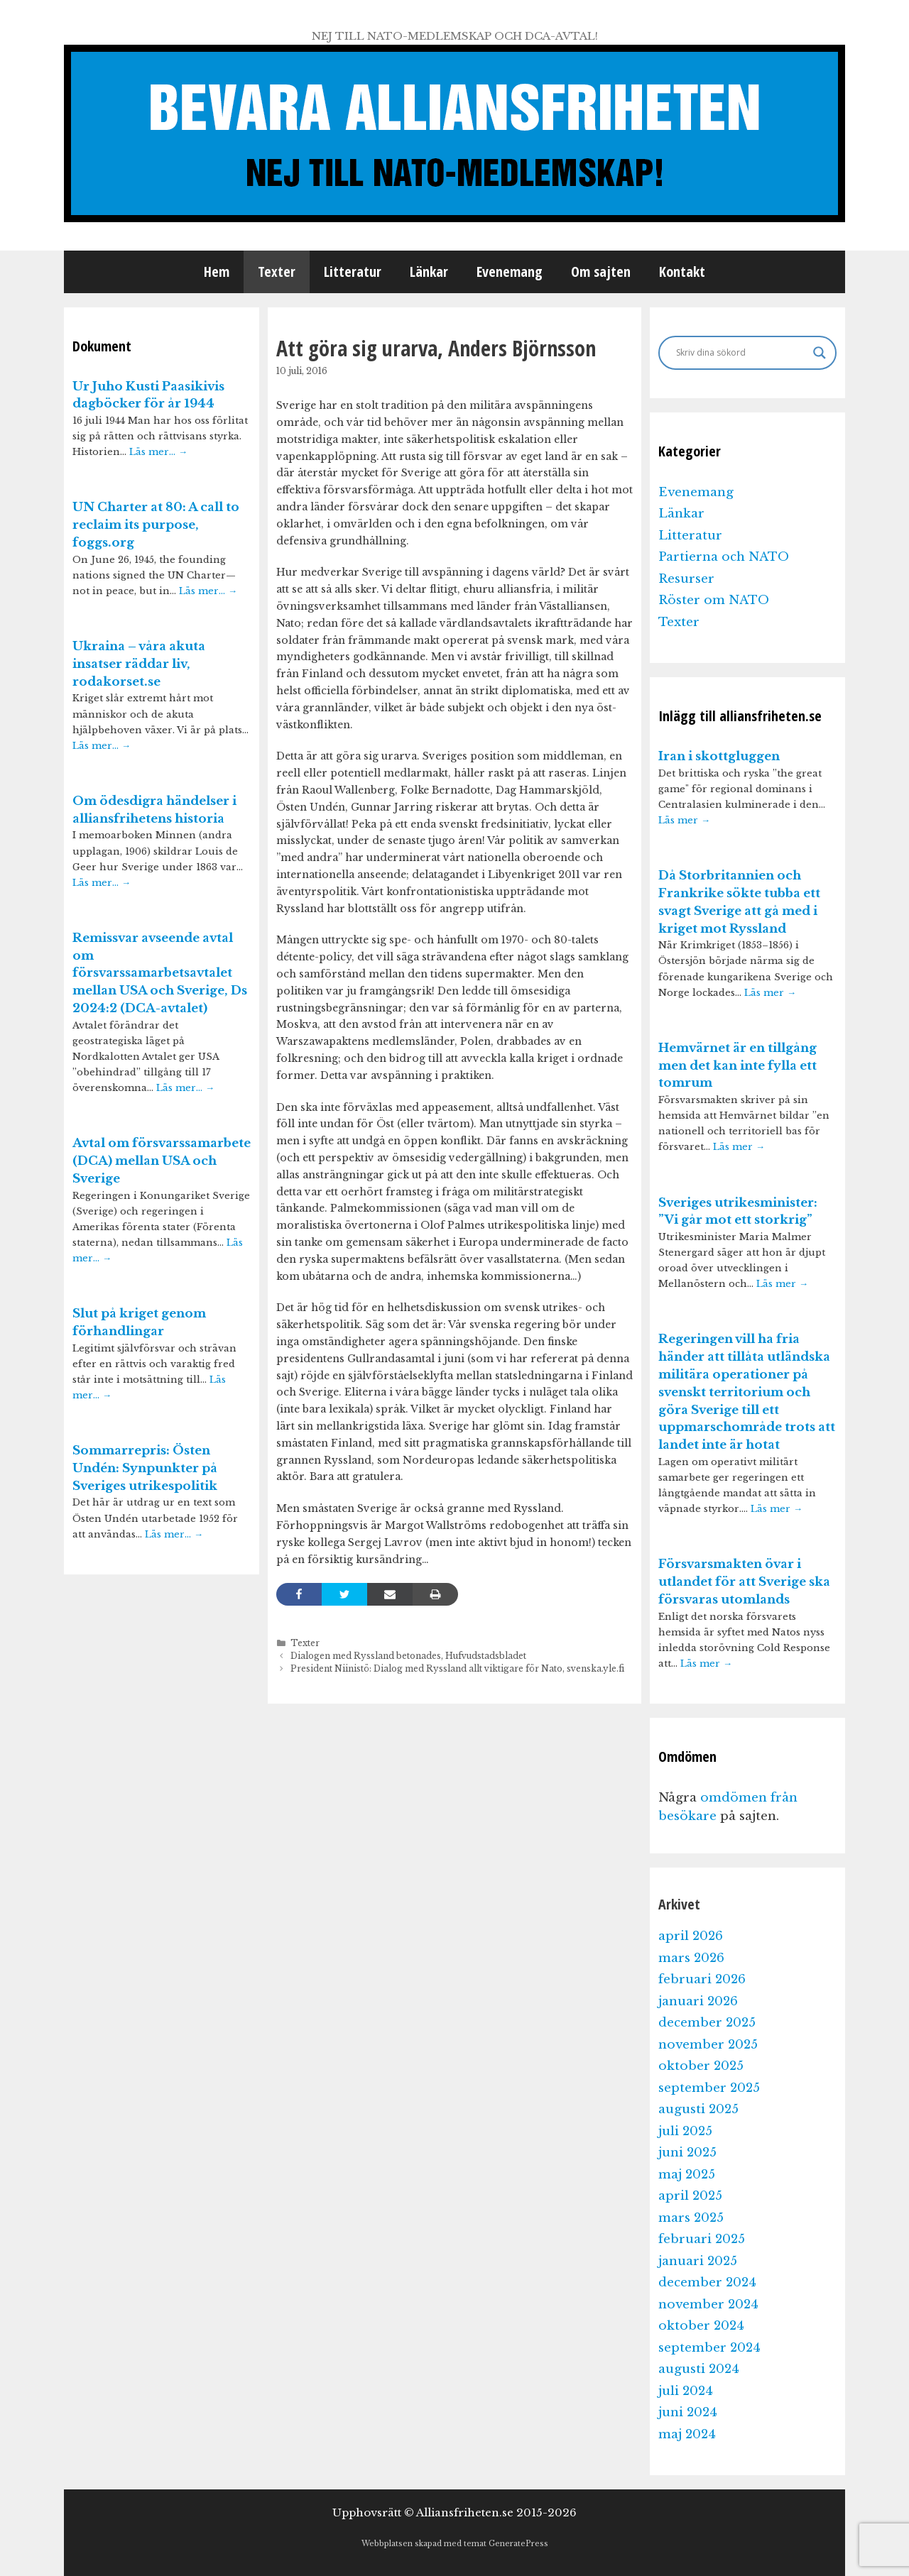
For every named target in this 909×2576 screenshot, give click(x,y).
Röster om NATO (713, 600)
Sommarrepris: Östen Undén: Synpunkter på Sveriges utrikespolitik (144, 1468)
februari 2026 (702, 1979)
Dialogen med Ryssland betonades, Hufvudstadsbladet (408, 1655)
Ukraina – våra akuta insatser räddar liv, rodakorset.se (138, 664)
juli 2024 (685, 2391)
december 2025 (707, 2022)
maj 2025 (686, 2174)
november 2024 (708, 2304)
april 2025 (690, 2195)
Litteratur (352, 271)
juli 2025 (685, 2131)
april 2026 (690, 1936)
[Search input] (741, 353)
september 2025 (709, 2088)
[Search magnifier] (819, 353)
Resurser (686, 578)
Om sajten (601, 271)
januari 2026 (698, 2001)
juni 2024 (687, 2412)
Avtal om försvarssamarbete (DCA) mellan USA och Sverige (161, 1161)
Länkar (429, 271)
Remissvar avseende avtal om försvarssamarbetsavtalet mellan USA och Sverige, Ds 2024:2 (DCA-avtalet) (159, 973)
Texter (276, 271)
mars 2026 (691, 1958)
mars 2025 (691, 2217)
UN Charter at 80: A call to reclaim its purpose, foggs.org (155, 525)
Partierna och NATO (723, 556)
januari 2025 (697, 2261)
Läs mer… (158, 452)
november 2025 (708, 2044)
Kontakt (682, 271)
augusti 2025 (698, 2109)
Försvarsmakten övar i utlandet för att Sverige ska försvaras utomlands (744, 1582)
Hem (216, 271)
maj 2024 (687, 2434)
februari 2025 (701, 2239)
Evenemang (510, 271)
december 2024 (707, 2282)
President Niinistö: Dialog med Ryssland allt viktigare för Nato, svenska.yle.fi (457, 1668)
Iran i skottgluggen (719, 756)
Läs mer (684, 820)
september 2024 (709, 2347)
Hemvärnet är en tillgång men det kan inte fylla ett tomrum (737, 1066)
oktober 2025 (701, 2066)
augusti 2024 (698, 2369)
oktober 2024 (701, 2325)
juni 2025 (687, 2152)
